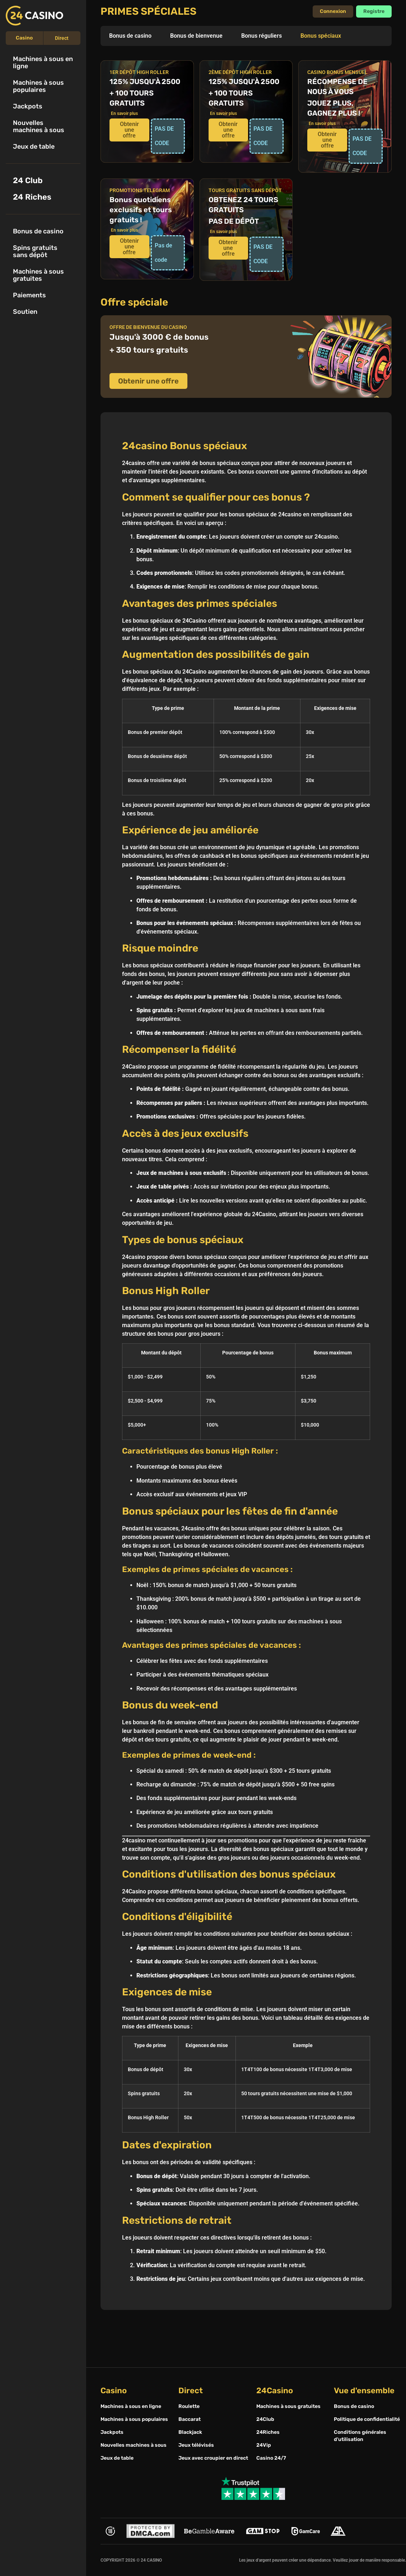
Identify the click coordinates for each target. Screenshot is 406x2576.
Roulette (189, 2406)
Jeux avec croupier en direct (213, 2458)
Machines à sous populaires (38, 86)
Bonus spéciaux (320, 35)
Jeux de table (34, 146)
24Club (265, 2419)
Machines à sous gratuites (38, 275)
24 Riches (32, 197)
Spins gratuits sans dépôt (35, 251)
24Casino (274, 2390)
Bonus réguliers (261, 35)
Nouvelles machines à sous (38, 126)
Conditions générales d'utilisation (360, 2435)
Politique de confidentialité (367, 2419)
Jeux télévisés (196, 2445)
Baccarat (189, 2419)
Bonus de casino (38, 231)
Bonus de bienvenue (196, 35)
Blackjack (190, 2432)
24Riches (268, 2432)
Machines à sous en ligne (43, 62)
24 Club (28, 180)
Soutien (25, 312)
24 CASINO (151, 2560)
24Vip (263, 2445)
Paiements (29, 295)
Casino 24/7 (271, 2458)
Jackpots (27, 106)
